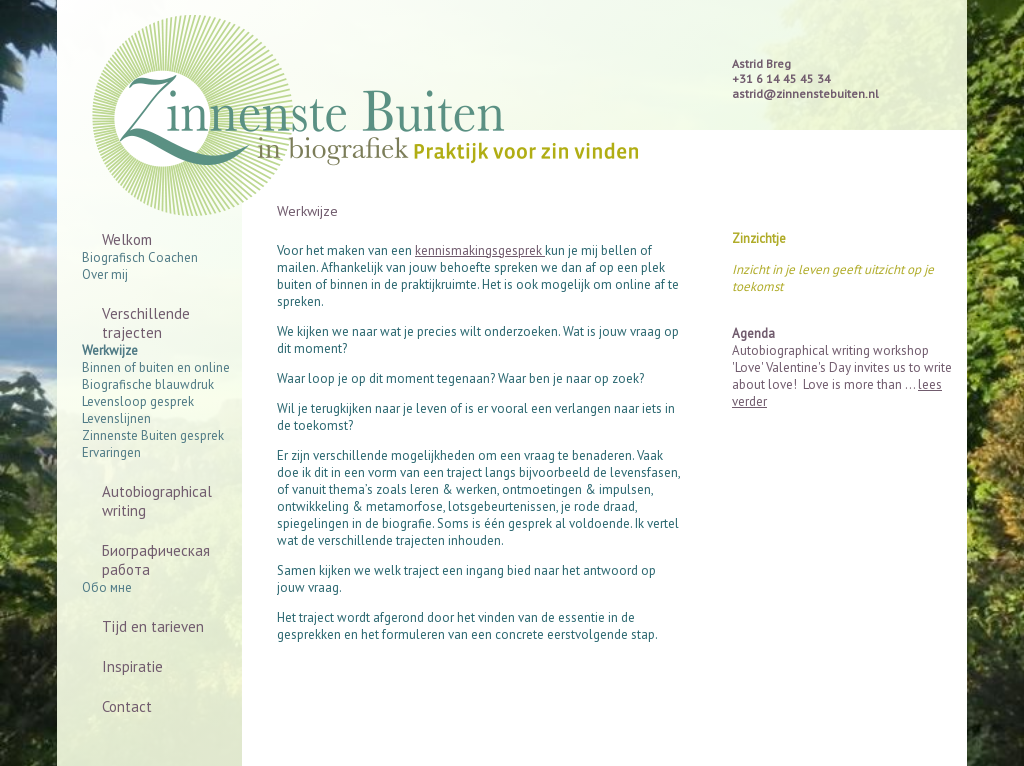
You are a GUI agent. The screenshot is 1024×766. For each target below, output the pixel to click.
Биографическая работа (156, 560)
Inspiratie (132, 666)
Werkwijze (110, 350)
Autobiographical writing (157, 501)
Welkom (127, 239)
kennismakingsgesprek (480, 250)
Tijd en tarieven (153, 626)
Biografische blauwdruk (148, 384)
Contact (127, 706)
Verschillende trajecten (146, 323)
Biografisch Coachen (140, 257)
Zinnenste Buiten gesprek (153, 435)
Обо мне (107, 587)
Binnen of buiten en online (156, 367)
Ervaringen (111, 452)
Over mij (105, 274)
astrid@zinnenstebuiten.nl (805, 93)
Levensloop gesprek (138, 401)
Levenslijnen (116, 418)
